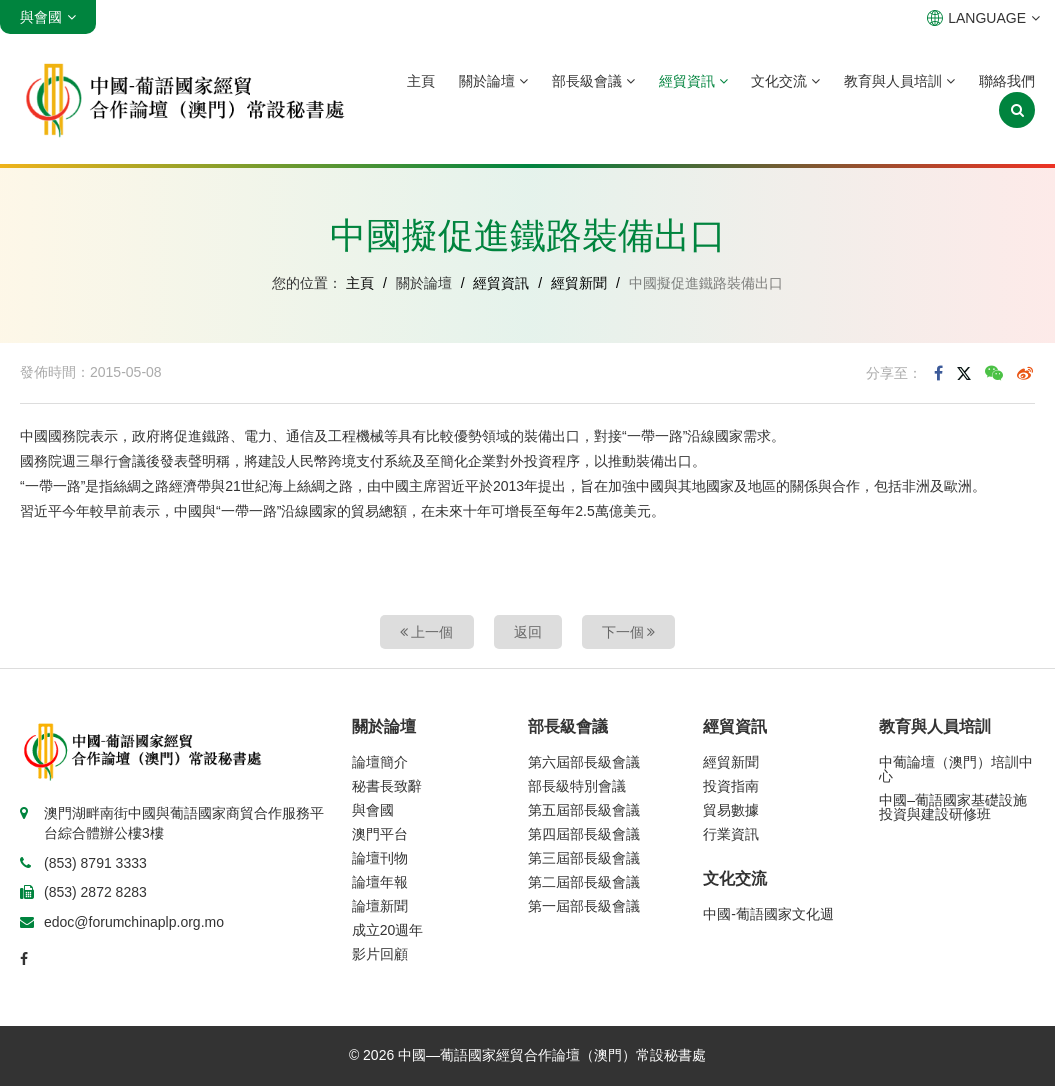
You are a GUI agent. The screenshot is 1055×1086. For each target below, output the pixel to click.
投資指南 (731, 786)
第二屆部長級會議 (584, 882)
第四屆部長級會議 (584, 834)
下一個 (629, 632)
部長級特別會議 (577, 786)
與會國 (373, 810)
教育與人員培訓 (899, 81)
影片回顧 (380, 954)
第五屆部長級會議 (584, 810)
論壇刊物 (380, 858)
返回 (528, 632)
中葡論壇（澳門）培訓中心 (956, 769)
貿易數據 (731, 810)
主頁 (421, 81)
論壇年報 (380, 882)
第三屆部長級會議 (584, 858)
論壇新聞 (380, 906)
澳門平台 (380, 834)
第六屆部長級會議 (584, 762)
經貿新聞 (579, 283)
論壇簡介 (380, 762)
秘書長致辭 (387, 786)
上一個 (427, 632)
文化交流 (785, 81)
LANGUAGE (983, 18)
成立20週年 (388, 930)
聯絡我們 (1007, 81)
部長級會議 (593, 81)
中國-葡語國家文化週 (768, 914)
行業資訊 (731, 834)
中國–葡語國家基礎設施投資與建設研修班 (953, 807)
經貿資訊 (693, 81)
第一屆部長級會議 (584, 906)
